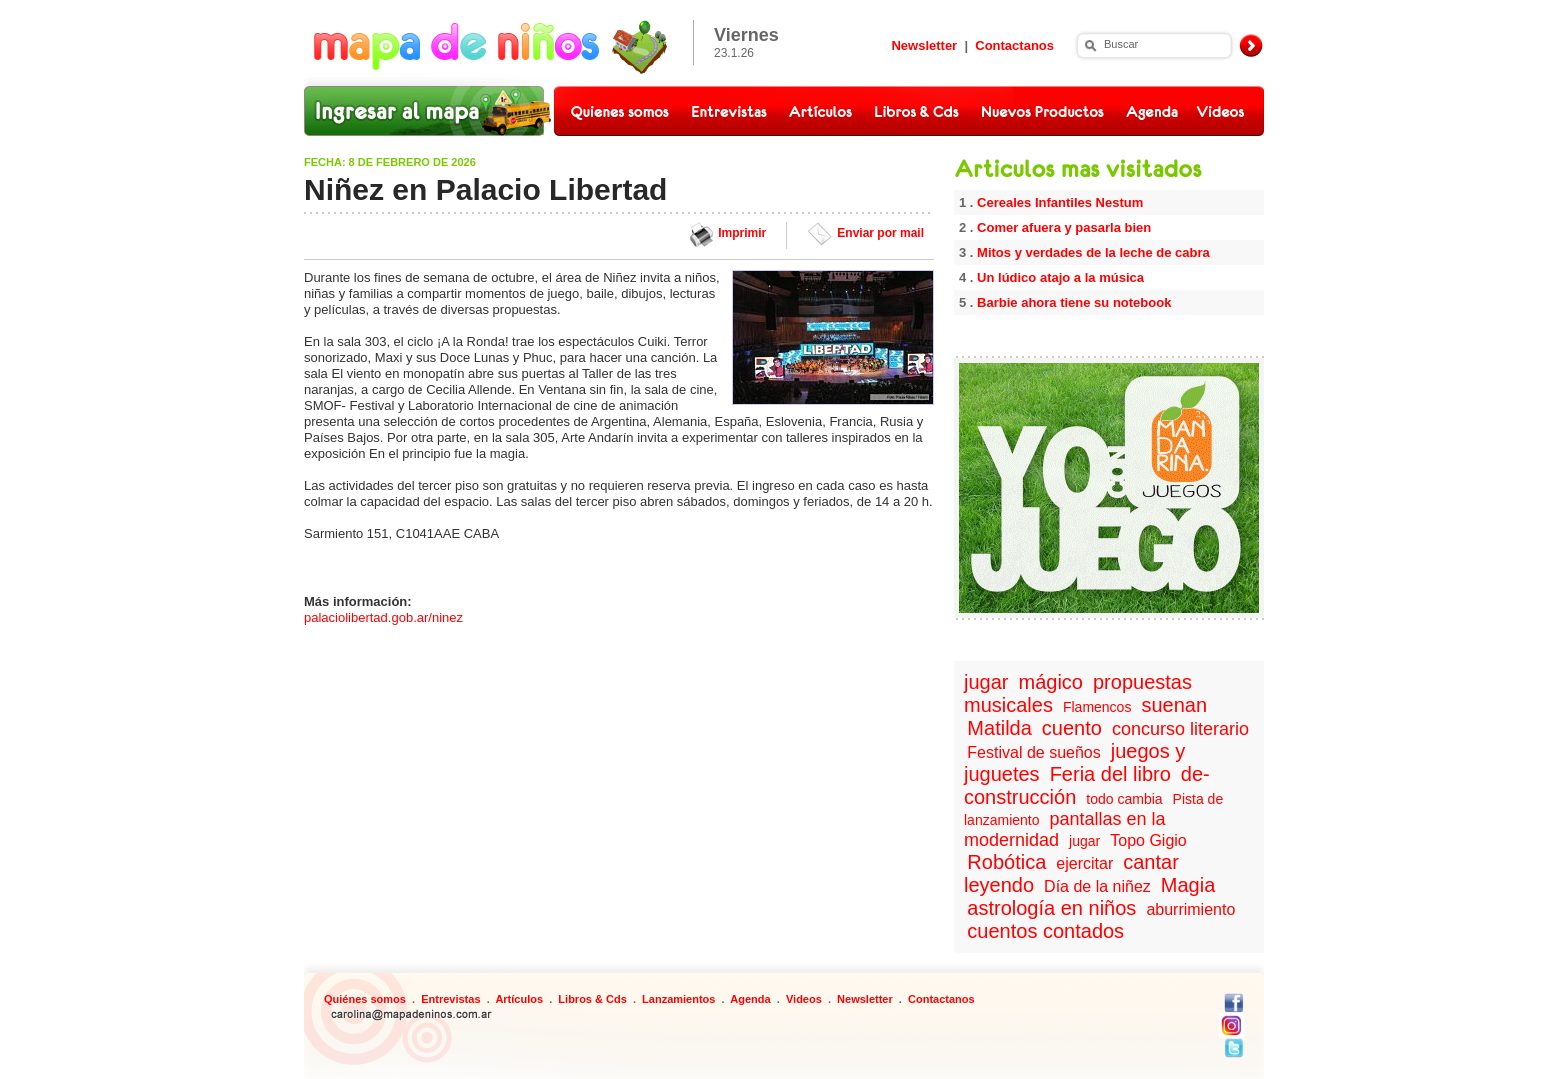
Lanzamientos (678, 999)
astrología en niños (1051, 908)
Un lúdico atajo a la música (1060, 277)
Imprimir (742, 233)
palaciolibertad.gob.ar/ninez (383, 617)
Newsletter (924, 45)
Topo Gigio (1148, 840)
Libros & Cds (592, 999)
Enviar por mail (880, 233)
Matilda (999, 728)
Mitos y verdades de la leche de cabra (1093, 252)
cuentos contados (1045, 931)
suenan (1174, 705)
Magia (1188, 885)
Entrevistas (450, 999)
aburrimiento (1190, 909)
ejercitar (1084, 863)
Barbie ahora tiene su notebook (1074, 302)
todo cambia (1124, 799)
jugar (986, 682)
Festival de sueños (1033, 752)
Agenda (750, 999)
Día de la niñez (1097, 886)
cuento (1072, 728)
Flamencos (1097, 707)
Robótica (1006, 862)
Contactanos (1014, 45)
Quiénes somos (365, 999)
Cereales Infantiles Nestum (1060, 202)
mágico (1051, 682)
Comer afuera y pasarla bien (1064, 227)
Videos (804, 999)
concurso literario (1180, 729)
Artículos (519, 999)
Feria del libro (1110, 774)
